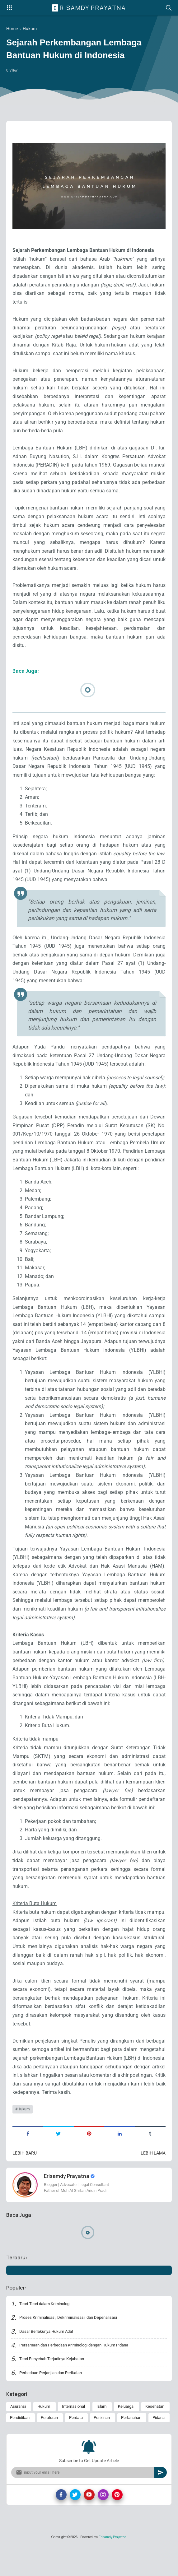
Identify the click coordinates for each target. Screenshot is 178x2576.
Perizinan (102, 2449)
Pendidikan (20, 2449)
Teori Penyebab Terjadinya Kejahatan (55, 2389)
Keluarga (126, 2438)
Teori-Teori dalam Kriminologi (47, 2332)
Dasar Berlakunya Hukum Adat (49, 2361)
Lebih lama (153, 2181)
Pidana (158, 2449)
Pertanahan (131, 2449)
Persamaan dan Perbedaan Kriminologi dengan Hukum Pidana (80, 2375)
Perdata (76, 2449)
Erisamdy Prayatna (90, 7)
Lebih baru (24, 2181)
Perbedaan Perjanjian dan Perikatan (54, 2403)
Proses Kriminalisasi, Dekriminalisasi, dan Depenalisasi (72, 2346)
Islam (101, 2438)
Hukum (23, 2137)
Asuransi (18, 2438)
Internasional (73, 2438)
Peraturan (49, 2449)
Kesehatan (154, 2438)
